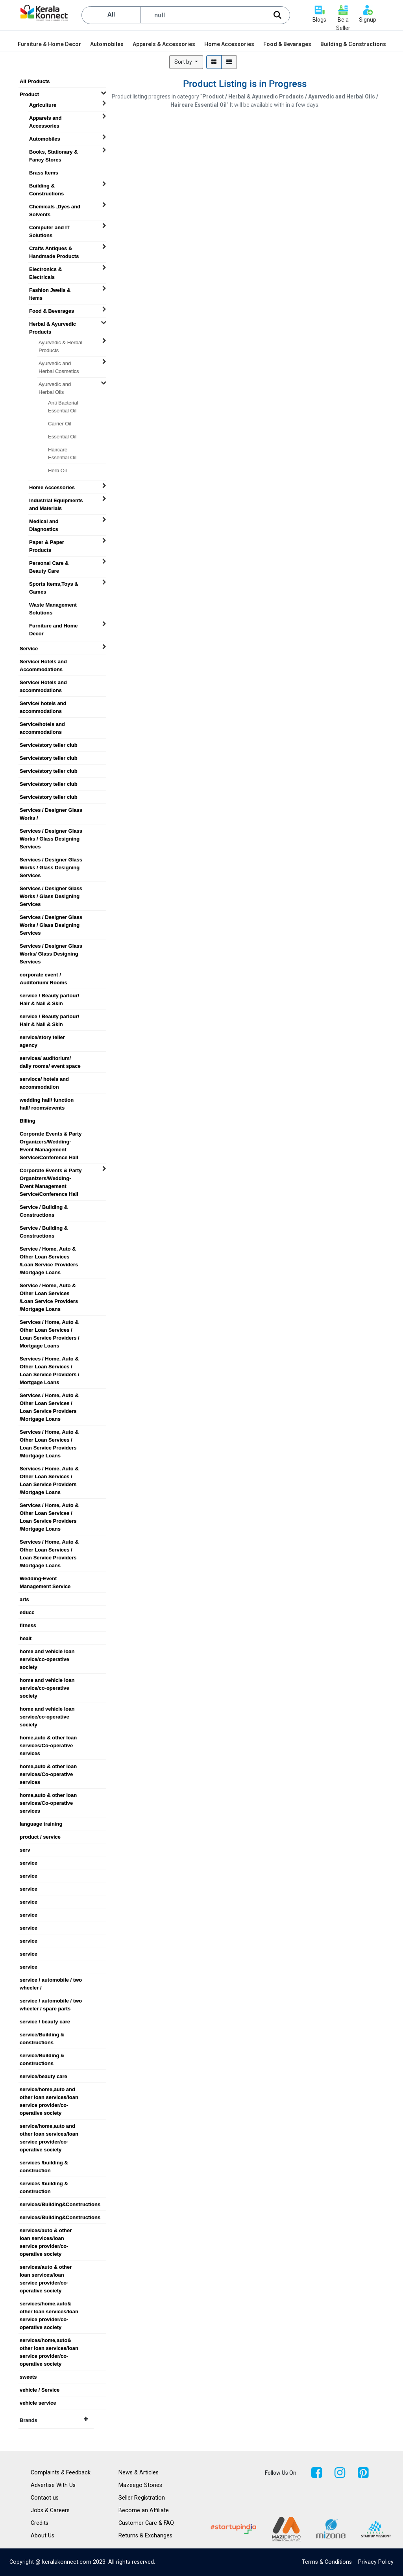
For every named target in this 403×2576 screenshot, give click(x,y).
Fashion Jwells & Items (49, 290)
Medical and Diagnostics (43, 521)
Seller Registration (141, 2497)
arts (24, 1599)
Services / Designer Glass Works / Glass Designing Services (51, 831)
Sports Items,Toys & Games (53, 584)
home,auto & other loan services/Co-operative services (48, 1738)
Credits (39, 2523)
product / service (40, 1837)
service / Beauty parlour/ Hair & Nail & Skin (49, 996)
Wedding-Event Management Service (45, 1579)
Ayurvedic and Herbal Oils (55, 384)
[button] (186, 62)
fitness (28, 1625)
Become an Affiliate (143, 2510)
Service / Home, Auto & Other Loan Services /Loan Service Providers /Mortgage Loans (49, 1249)
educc (27, 1612)
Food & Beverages (51, 311)
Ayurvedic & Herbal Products (60, 343)
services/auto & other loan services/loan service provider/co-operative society (46, 2230)
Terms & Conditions (327, 2562)
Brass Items (43, 173)
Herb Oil (57, 470)
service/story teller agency (42, 1037)
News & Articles (138, 2472)
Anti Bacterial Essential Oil (63, 403)
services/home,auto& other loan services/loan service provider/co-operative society (49, 2304)
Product (29, 94)
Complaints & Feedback (61, 2472)
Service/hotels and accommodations (42, 724)
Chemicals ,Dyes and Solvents (54, 207)
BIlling (27, 1121)
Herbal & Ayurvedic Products (52, 324)
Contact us (45, 2497)
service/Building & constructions (42, 2035)
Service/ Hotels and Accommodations (43, 662)
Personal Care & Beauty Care (48, 563)
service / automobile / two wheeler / (51, 1980)
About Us (42, 2535)
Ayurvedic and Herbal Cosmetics (59, 363)
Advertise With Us (53, 2485)
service (28, 1863)
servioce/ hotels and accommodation (44, 1079)
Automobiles (44, 139)
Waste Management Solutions (53, 605)
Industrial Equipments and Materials (56, 500)
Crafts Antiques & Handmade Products (54, 248)
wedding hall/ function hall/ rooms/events (47, 1100)
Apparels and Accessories (45, 118)
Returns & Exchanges (145, 2535)
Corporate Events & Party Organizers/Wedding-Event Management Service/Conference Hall (51, 1134)
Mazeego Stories (140, 2485)
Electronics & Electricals (45, 269)
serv (25, 1850)
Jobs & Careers (50, 2510)
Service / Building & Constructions (44, 1207)
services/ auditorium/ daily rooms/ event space (50, 1058)
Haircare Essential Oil (62, 450)
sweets (28, 2377)
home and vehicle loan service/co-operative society (47, 1651)
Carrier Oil (59, 424)
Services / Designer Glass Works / (51, 810)
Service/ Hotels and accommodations (43, 682)
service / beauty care (45, 2022)
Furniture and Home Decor (53, 626)
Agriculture (42, 105)
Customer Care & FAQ (146, 2523)
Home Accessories (52, 487)
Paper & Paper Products (46, 542)
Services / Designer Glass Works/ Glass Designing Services (51, 946)
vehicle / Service (39, 2390)
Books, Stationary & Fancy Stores (53, 152)
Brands (54, 2419)
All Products (35, 81)
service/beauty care (43, 2076)
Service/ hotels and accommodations (43, 703)
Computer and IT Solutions (49, 228)
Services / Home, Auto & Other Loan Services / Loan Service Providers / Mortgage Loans (49, 1322)
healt (25, 1638)
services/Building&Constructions (54, 2204)
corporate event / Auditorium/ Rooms (43, 975)
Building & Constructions (46, 186)
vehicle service (38, 2403)
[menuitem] (50, 44)
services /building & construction (44, 2163)
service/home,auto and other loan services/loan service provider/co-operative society (49, 2089)
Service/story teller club (49, 745)
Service (29, 648)
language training (41, 1824)
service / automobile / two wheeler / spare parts (51, 2001)
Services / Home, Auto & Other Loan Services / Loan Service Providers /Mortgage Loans (49, 1395)
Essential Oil (62, 437)
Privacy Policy (376, 2562)
